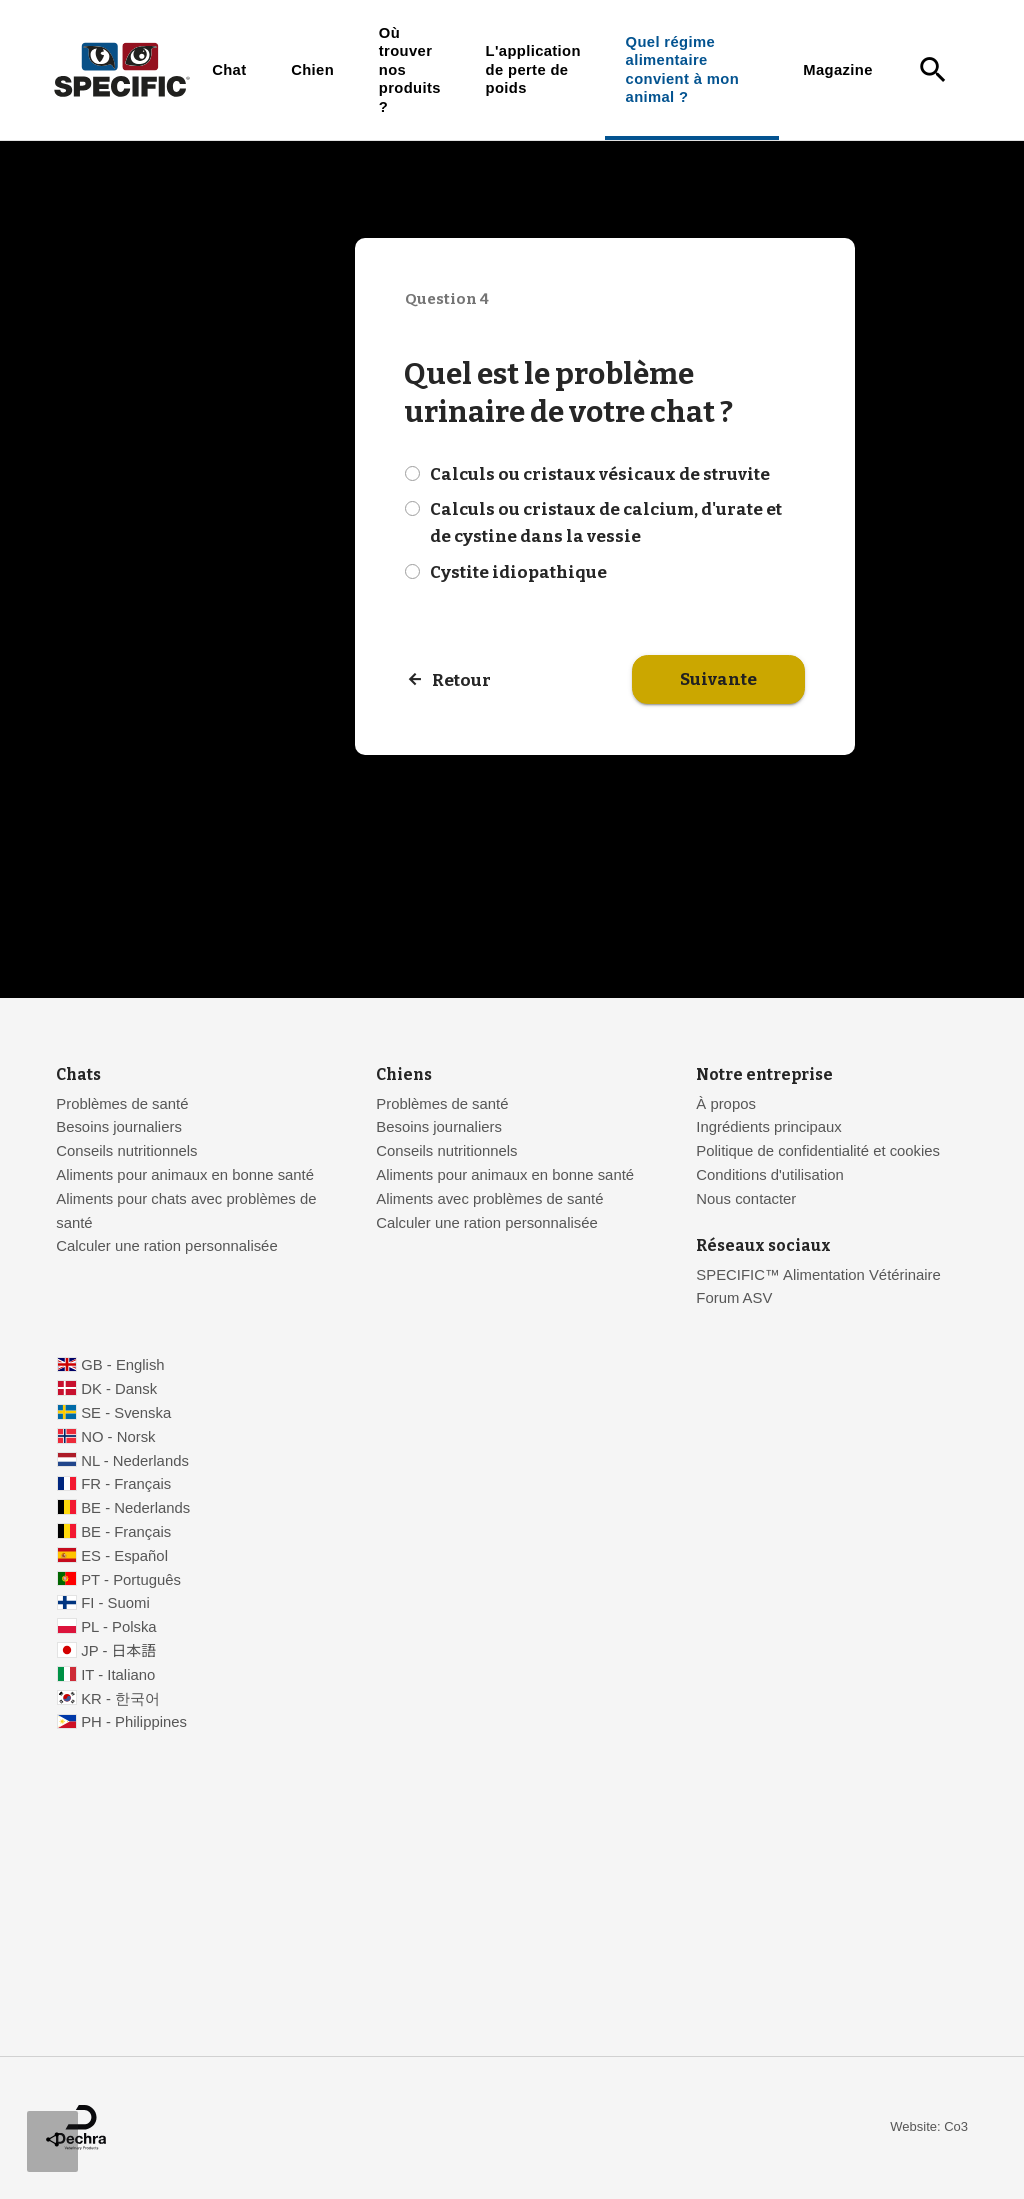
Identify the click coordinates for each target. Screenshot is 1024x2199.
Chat (229, 70)
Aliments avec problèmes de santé (489, 1199)
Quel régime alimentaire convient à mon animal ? (682, 69)
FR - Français (126, 1484)
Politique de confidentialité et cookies (818, 1151)
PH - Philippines (134, 1722)
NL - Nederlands (135, 1461)
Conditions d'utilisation (769, 1175)
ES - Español (124, 1556)
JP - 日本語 (118, 1651)
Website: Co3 (929, 2126)
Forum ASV (734, 1298)
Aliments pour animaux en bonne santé (185, 1175)
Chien (312, 70)
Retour (461, 680)
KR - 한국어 (120, 1699)
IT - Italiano (118, 1675)
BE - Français (126, 1532)
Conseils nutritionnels (126, 1151)
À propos (725, 1104)
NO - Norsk (118, 1437)
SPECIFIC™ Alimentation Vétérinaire (820, 1275)
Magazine (837, 70)
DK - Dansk (119, 1389)
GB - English (122, 1365)
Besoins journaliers (119, 1127)
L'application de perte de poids (533, 69)
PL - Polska (118, 1627)
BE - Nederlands (135, 1508)
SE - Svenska (126, 1413)
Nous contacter (746, 1199)
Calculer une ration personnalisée (166, 1246)
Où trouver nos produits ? (410, 70)
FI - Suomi (115, 1603)
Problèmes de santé (122, 1104)
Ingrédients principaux (768, 1127)
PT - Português (131, 1580)
